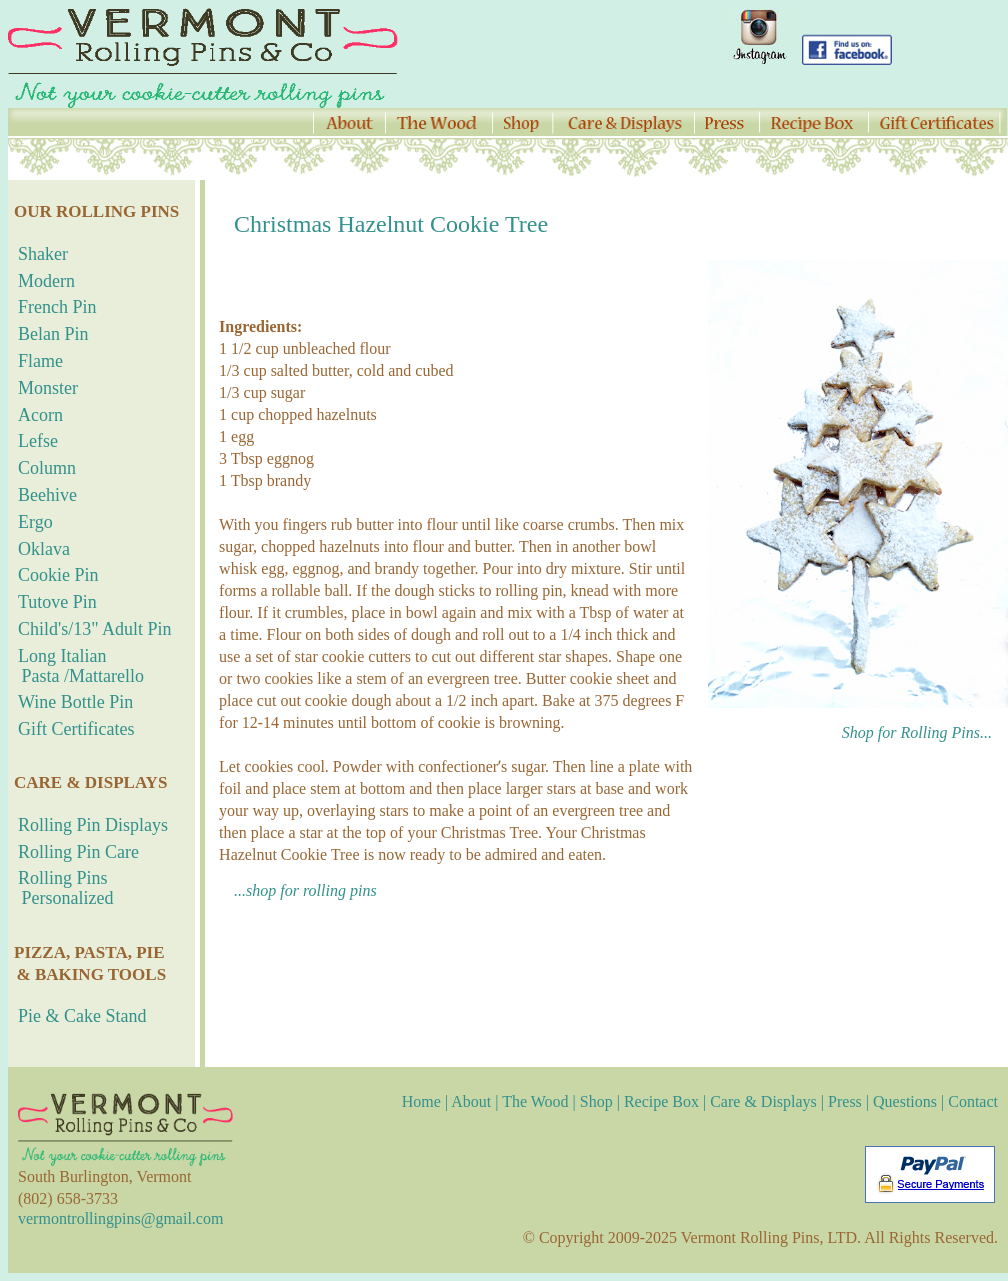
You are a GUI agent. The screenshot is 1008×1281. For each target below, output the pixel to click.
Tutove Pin (57, 602)
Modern (46, 281)
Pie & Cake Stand (82, 1016)
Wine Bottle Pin (75, 702)
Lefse (38, 441)
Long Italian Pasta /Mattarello (76, 666)
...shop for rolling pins (305, 890)
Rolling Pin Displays (93, 825)
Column (47, 468)
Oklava (44, 549)
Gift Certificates (76, 729)
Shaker (43, 254)
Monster (48, 388)
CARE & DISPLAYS (90, 782)
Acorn (40, 415)
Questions (905, 1101)
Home (423, 1101)
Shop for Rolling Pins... (925, 732)
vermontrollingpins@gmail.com (120, 1218)
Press (845, 1101)
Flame (40, 361)
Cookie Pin (58, 575)
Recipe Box (661, 1101)
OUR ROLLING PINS (96, 211)
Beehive (47, 495)
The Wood (535, 1101)
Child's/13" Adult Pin (95, 629)
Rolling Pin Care (78, 852)
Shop (596, 1101)
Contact (973, 1101)
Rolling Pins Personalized (60, 888)
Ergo (35, 522)
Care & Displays (763, 1101)
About (471, 1101)
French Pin (57, 307)
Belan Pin (53, 334)
